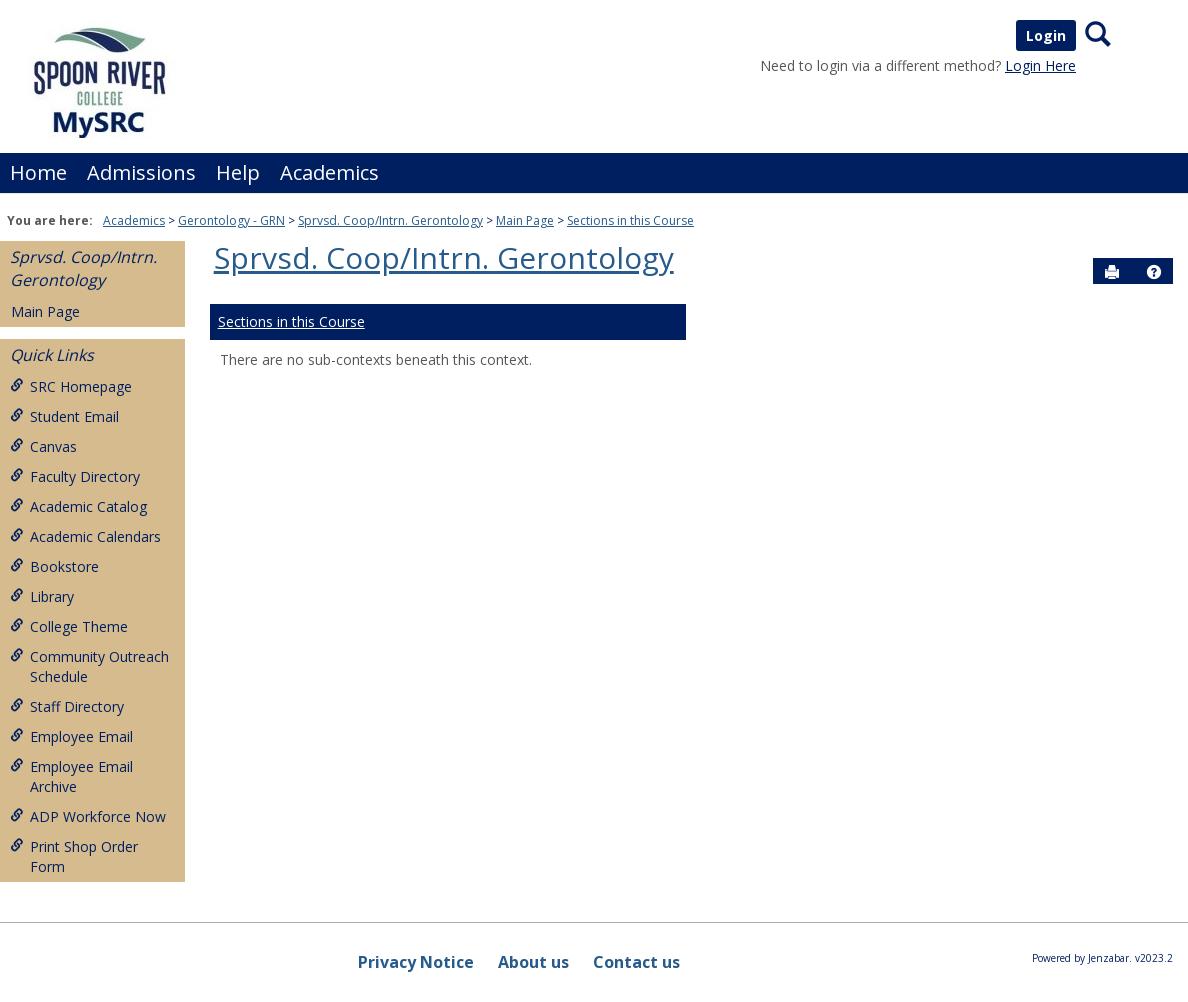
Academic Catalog (78, 506)
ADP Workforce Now (88, 816)
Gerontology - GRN (231, 220)
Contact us (636, 962)
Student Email (64, 416)
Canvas (43, 446)
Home (38, 172)
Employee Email (71, 736)
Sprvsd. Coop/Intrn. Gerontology (390, 220)
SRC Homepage (71, 386)
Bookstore (54, 566)
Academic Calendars (85, 536)
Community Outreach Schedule (89, 666)
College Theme (69, 626)
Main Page (525, 220)
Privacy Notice (416, 962)
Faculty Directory (75, 476)
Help (238, 172)
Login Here (1040, 65)
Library (42, 596)
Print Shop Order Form (74, 856)
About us (533, 962)
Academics (329, 172)
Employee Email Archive (71, 776)
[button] (1154, 272)
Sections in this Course (630, 220)
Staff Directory (67, 706)
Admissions (141, 172)
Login (1046, 35)
